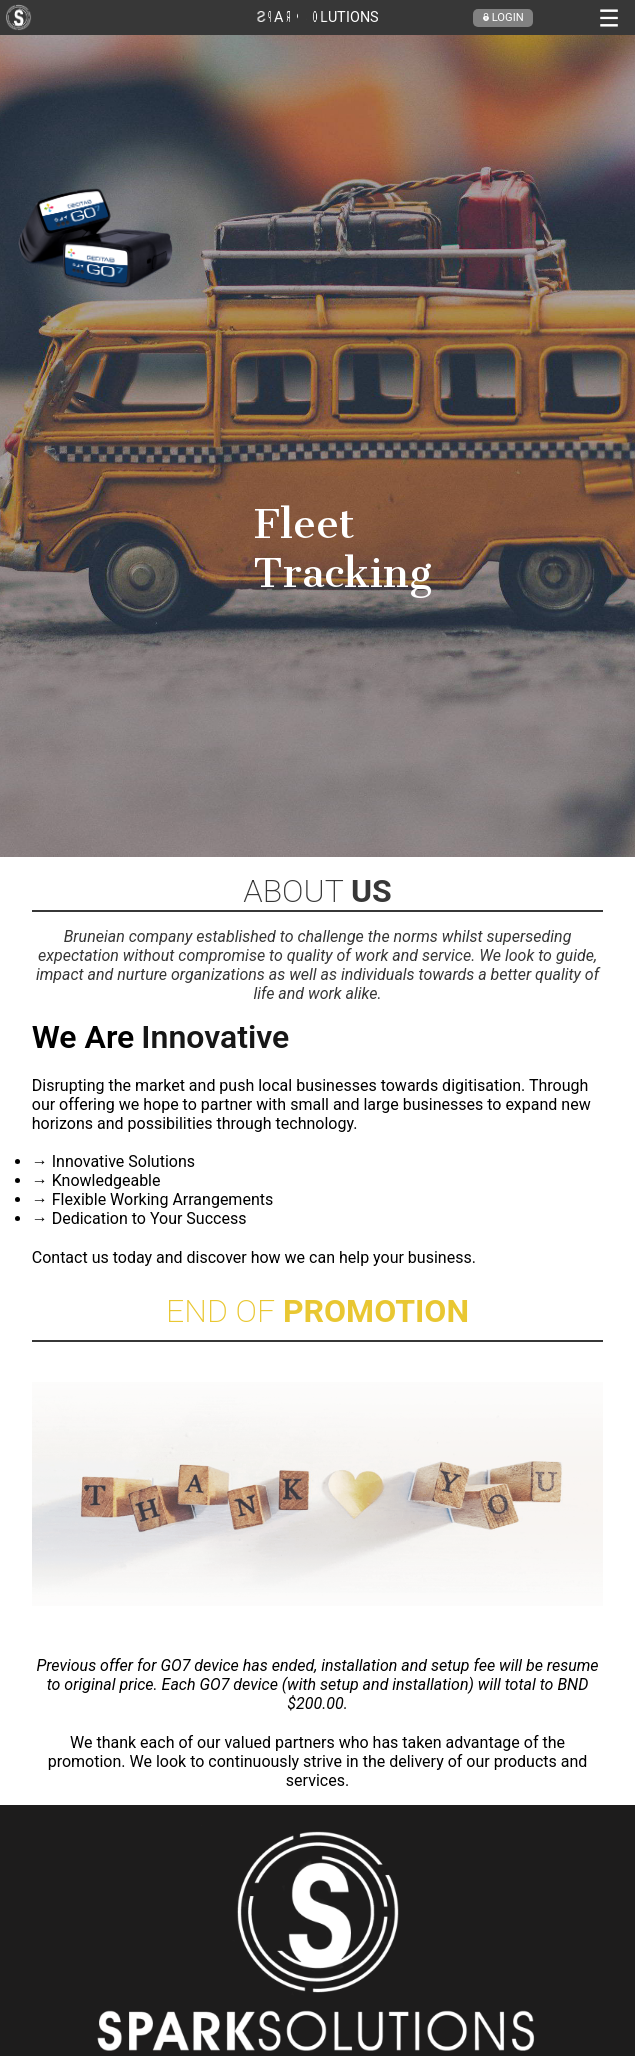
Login (503, 17)
